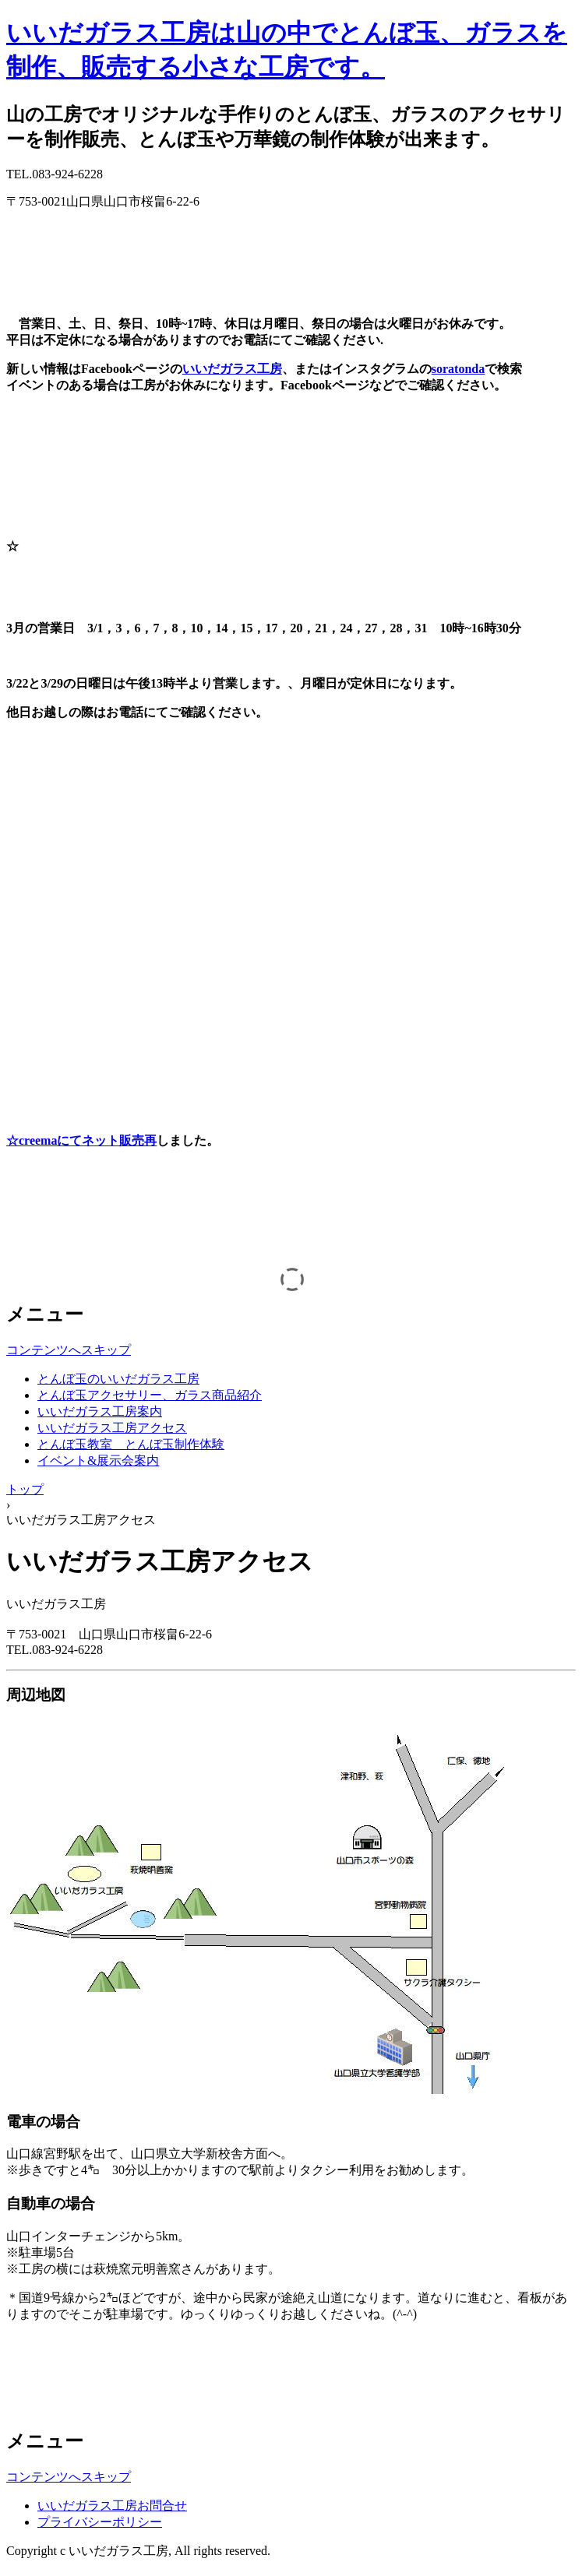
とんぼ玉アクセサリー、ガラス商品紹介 (149, 1395)
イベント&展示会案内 (98, 1460)
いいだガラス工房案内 (99, 1411)
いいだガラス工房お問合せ (112, 2505)
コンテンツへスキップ (68, 1350)
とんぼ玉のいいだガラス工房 (118, 1378)
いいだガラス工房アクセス (112, 1427)
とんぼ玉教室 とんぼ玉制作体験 (130, 1444)
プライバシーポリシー (99, 2521)
